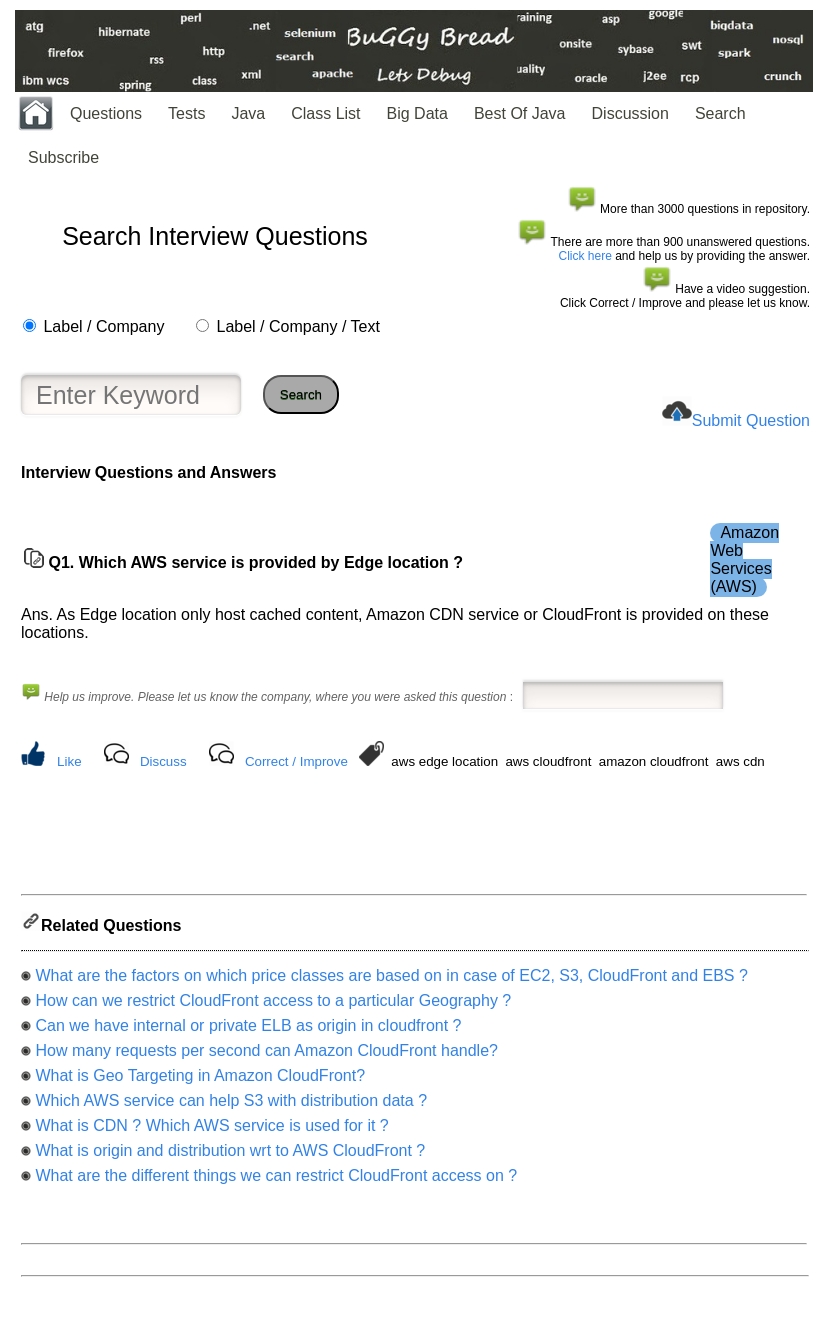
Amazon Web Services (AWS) (744, 559)
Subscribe (63, 157)
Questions (106, 113)
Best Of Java (520, 113)
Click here (585, 256)
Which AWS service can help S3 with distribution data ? (231, 1106)
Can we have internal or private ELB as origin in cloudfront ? (248, 1031)
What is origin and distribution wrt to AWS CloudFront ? (230, 1156)
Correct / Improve (296, 761)
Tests (186, 113)
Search (720, 113)
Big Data (417, 113)
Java (248, 113)
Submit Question (751, 420)
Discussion (630, 113)
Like (69, 761)
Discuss (163, 761)
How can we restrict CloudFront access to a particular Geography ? (273, 1006)
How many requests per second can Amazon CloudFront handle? (266, 1056)
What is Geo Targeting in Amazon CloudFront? (200, 1081)
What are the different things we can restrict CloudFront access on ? (276, 1181)
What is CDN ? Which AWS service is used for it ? (211, 1131)
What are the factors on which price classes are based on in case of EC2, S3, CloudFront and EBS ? (391, 981)
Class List (325, 113)
